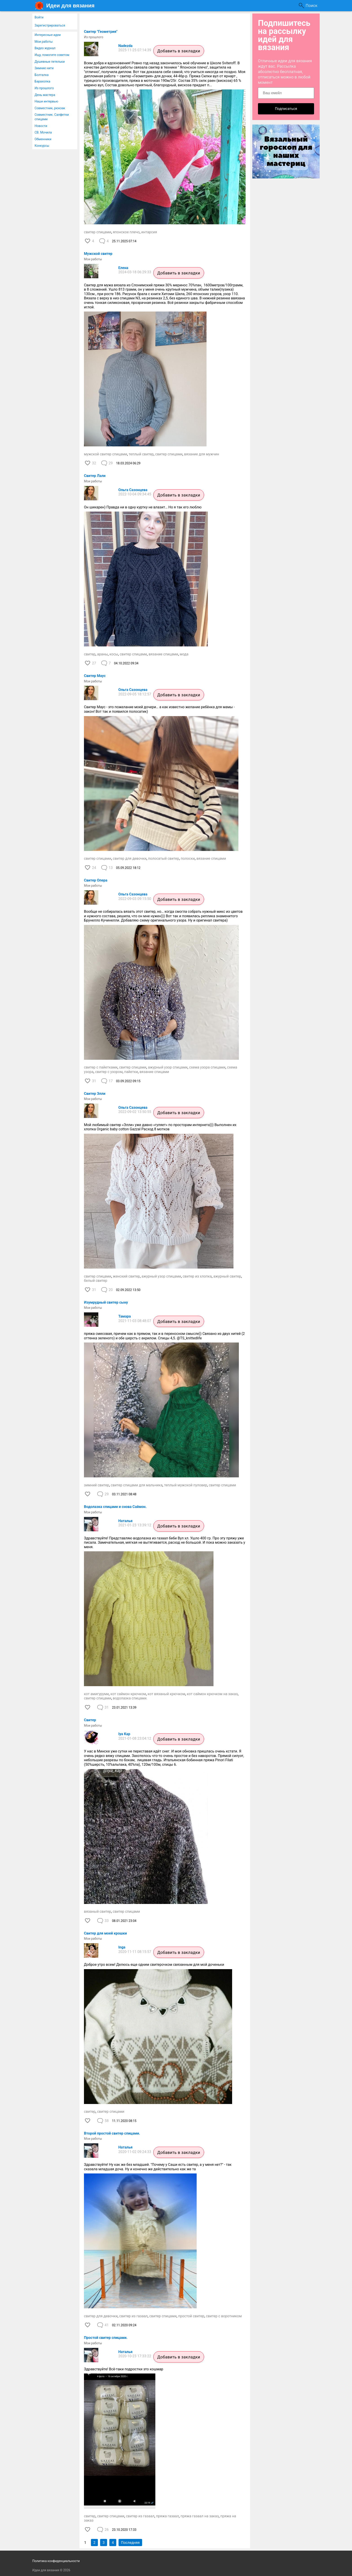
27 (94, 663)
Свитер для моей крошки (105, 1933)
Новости (41, 126)
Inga (121, 1947)
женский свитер (126, 1276)
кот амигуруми (96, 1694)
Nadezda (125, 46)
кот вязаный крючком (166, 1694)
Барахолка (42, 81)
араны (102, 654)
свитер (89, 654)
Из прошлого (44, 88)
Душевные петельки (50, 61)
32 (94, 463)
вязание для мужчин (201, 454)
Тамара (124, 1316)
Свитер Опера (95, 880)
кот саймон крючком (128, 1694)
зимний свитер (96, 1485)
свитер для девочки (130, 858)
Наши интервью (46, 101)
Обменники (43, 139)
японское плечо (126, 232)
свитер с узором (109, 1072)
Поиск (311, 5)
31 (94, 1081)
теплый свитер (141, 454)
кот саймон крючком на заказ (212, 1694)
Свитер (90, 1720)
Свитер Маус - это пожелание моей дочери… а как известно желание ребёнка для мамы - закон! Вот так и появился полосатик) (159, 709)
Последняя (130, 2542)
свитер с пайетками (100, 1067)
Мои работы (44, 41)
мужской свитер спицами (105, 454)
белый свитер (95, 1280)
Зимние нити (44, 68)
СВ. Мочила (43, 132)
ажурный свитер (227, 1276)
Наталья (125, 1521)
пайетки (131, 1072)
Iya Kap (124, 1734)
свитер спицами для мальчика (137, 1485)
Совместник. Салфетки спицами (52, 117)
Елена (123, 268)
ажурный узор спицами (167, 1067)
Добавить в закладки (178, 51)
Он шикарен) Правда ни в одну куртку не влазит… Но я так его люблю (143, 507)
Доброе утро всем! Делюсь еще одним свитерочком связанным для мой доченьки (154, 1964)
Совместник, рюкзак (50, 108)
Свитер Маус (95, 676)
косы (114, 654)
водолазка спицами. (130, 1698)
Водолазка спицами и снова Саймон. (115, 1507)
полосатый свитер (163, 858)
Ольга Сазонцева (132, 490)
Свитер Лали (95, 476)
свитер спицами (97, 232)
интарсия (149, 232)
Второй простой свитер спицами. (112, 2133)
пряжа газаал (167, 2516)
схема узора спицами (207, 1067)
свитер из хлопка (197, 1276)
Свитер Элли (94, 1093)
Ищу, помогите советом (52, 55)
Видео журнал (45, 48)
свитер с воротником (224, 2316)
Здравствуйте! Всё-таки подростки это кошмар (123, 2369)
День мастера (45, 95)
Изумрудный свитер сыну (106, 1302)
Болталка (41, 75)
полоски (188, 858)
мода (184, 654)
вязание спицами (163, 654)
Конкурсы (42, 145)
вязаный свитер (97, 1911)
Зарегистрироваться (50, 25)
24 (94, 868)
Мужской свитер (98, 254)
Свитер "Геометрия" (100, 31)
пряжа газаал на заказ (199, 2516)
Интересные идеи (48, 35)
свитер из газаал (133, 2316)
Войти (39, 17)
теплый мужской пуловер (185, 1485)
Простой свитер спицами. (106, 2338)
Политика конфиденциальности (56, 2561)
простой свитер (191, 2316)
